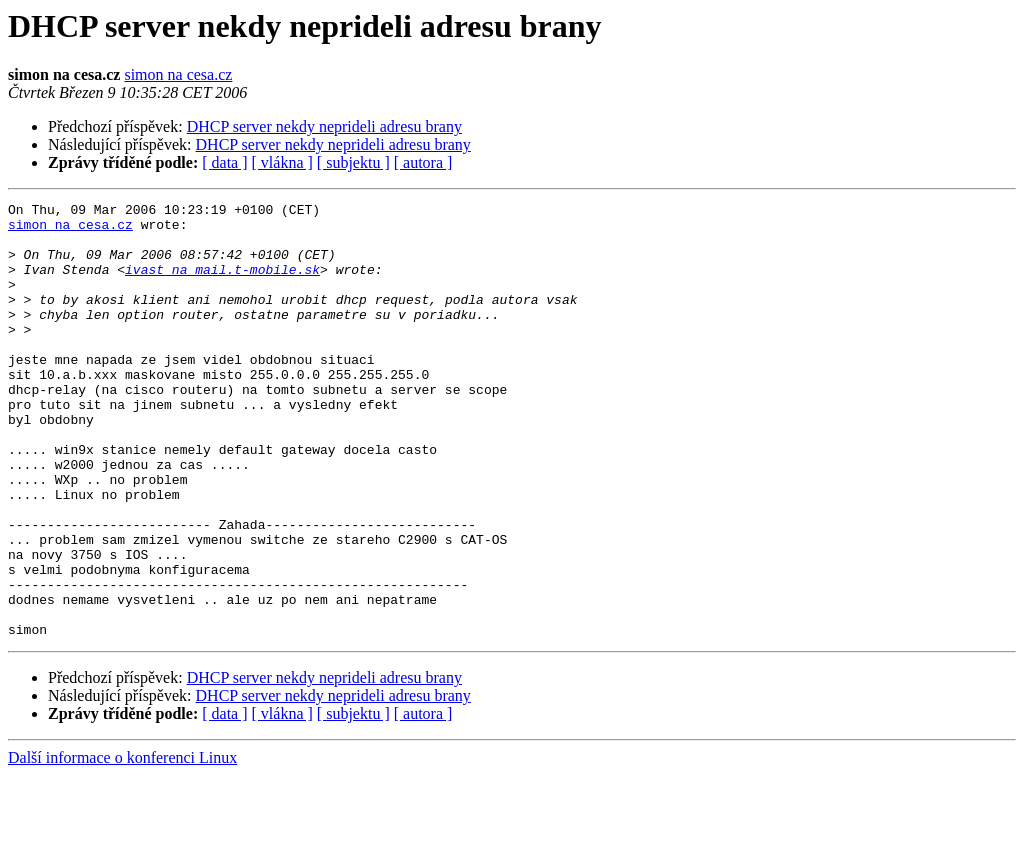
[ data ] (224, 162)
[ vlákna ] (282, 162)
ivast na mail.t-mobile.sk (222, 284)
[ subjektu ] (353, 162)
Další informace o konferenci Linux (122, 844)
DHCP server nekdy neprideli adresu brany (324, 126)
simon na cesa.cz (178, 74)
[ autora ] (423, 162)
